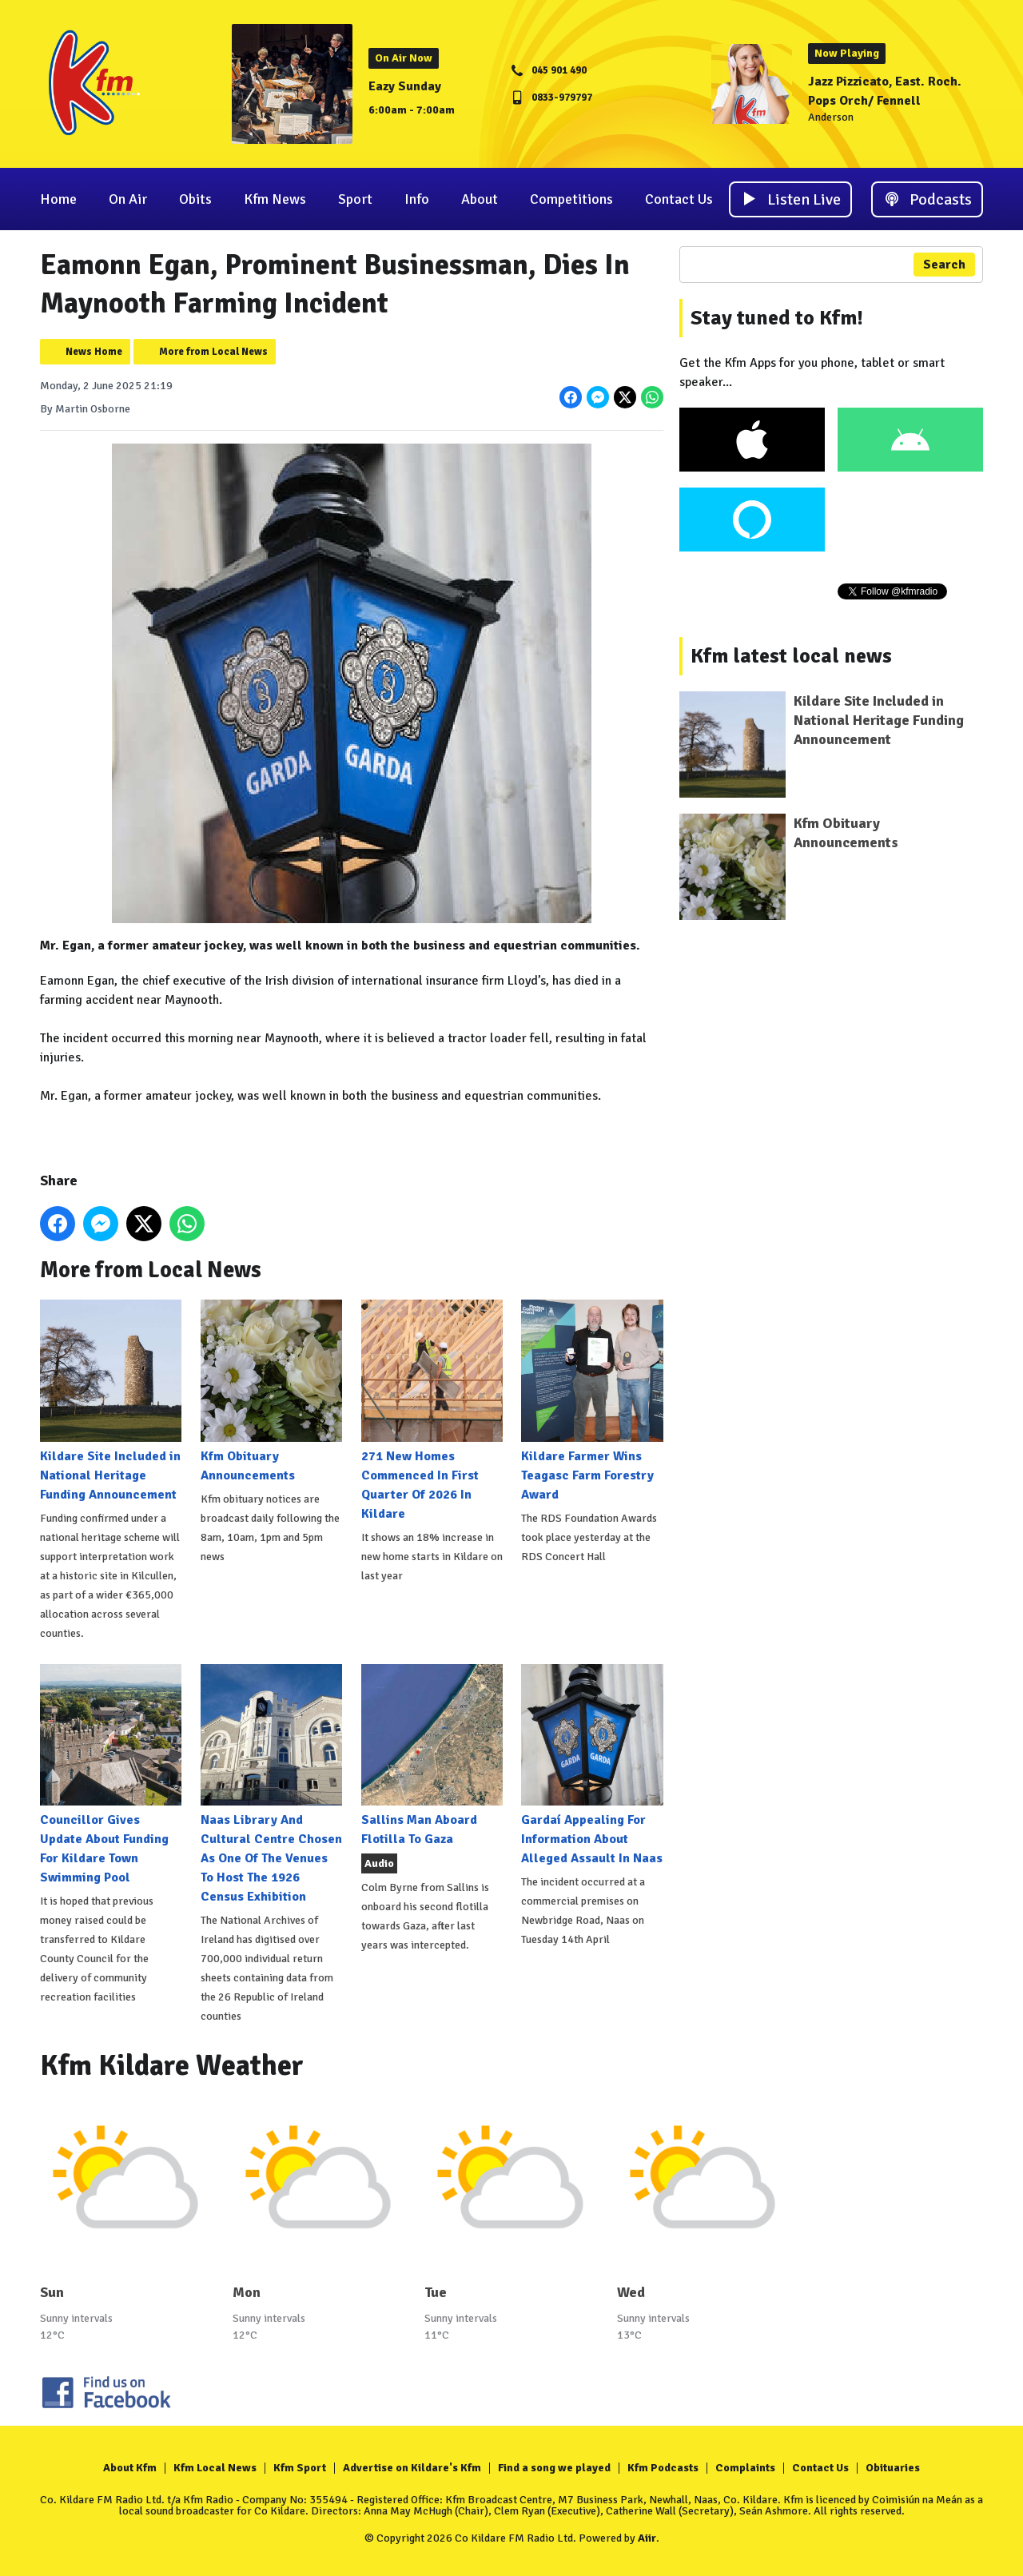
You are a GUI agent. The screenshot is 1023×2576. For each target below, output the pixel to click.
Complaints (745, 2467)
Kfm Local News (215, 2467)
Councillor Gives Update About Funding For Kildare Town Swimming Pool (110, 1774)
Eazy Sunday (404, 86)
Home (58, 199)
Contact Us (679, 199)
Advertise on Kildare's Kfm (412, 2467)
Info (416, 199)
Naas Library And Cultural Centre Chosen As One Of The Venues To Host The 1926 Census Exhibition (271, 1784)
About (479, 199)
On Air (128, 199)
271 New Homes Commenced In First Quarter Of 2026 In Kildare (432, 1410)
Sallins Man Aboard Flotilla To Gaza (432, 1755)
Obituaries (893, 2467)
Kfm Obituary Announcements (271, 1391)
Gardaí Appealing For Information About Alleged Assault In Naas (592, 1765)
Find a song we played (554, 2467)
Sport (355, 199)
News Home (94, 351)
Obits (195, 199)
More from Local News (213, 351)
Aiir (647, 2538)
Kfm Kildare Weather (172, 2066)
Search (944, 265)
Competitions (571, 199)
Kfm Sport (299, 2467)
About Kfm (130, 2467)
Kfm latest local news (791, 656)
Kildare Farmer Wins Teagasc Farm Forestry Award (592, 1401)
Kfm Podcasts (663, 2467)
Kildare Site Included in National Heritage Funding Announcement (110, 1401)
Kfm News (275, 199)
